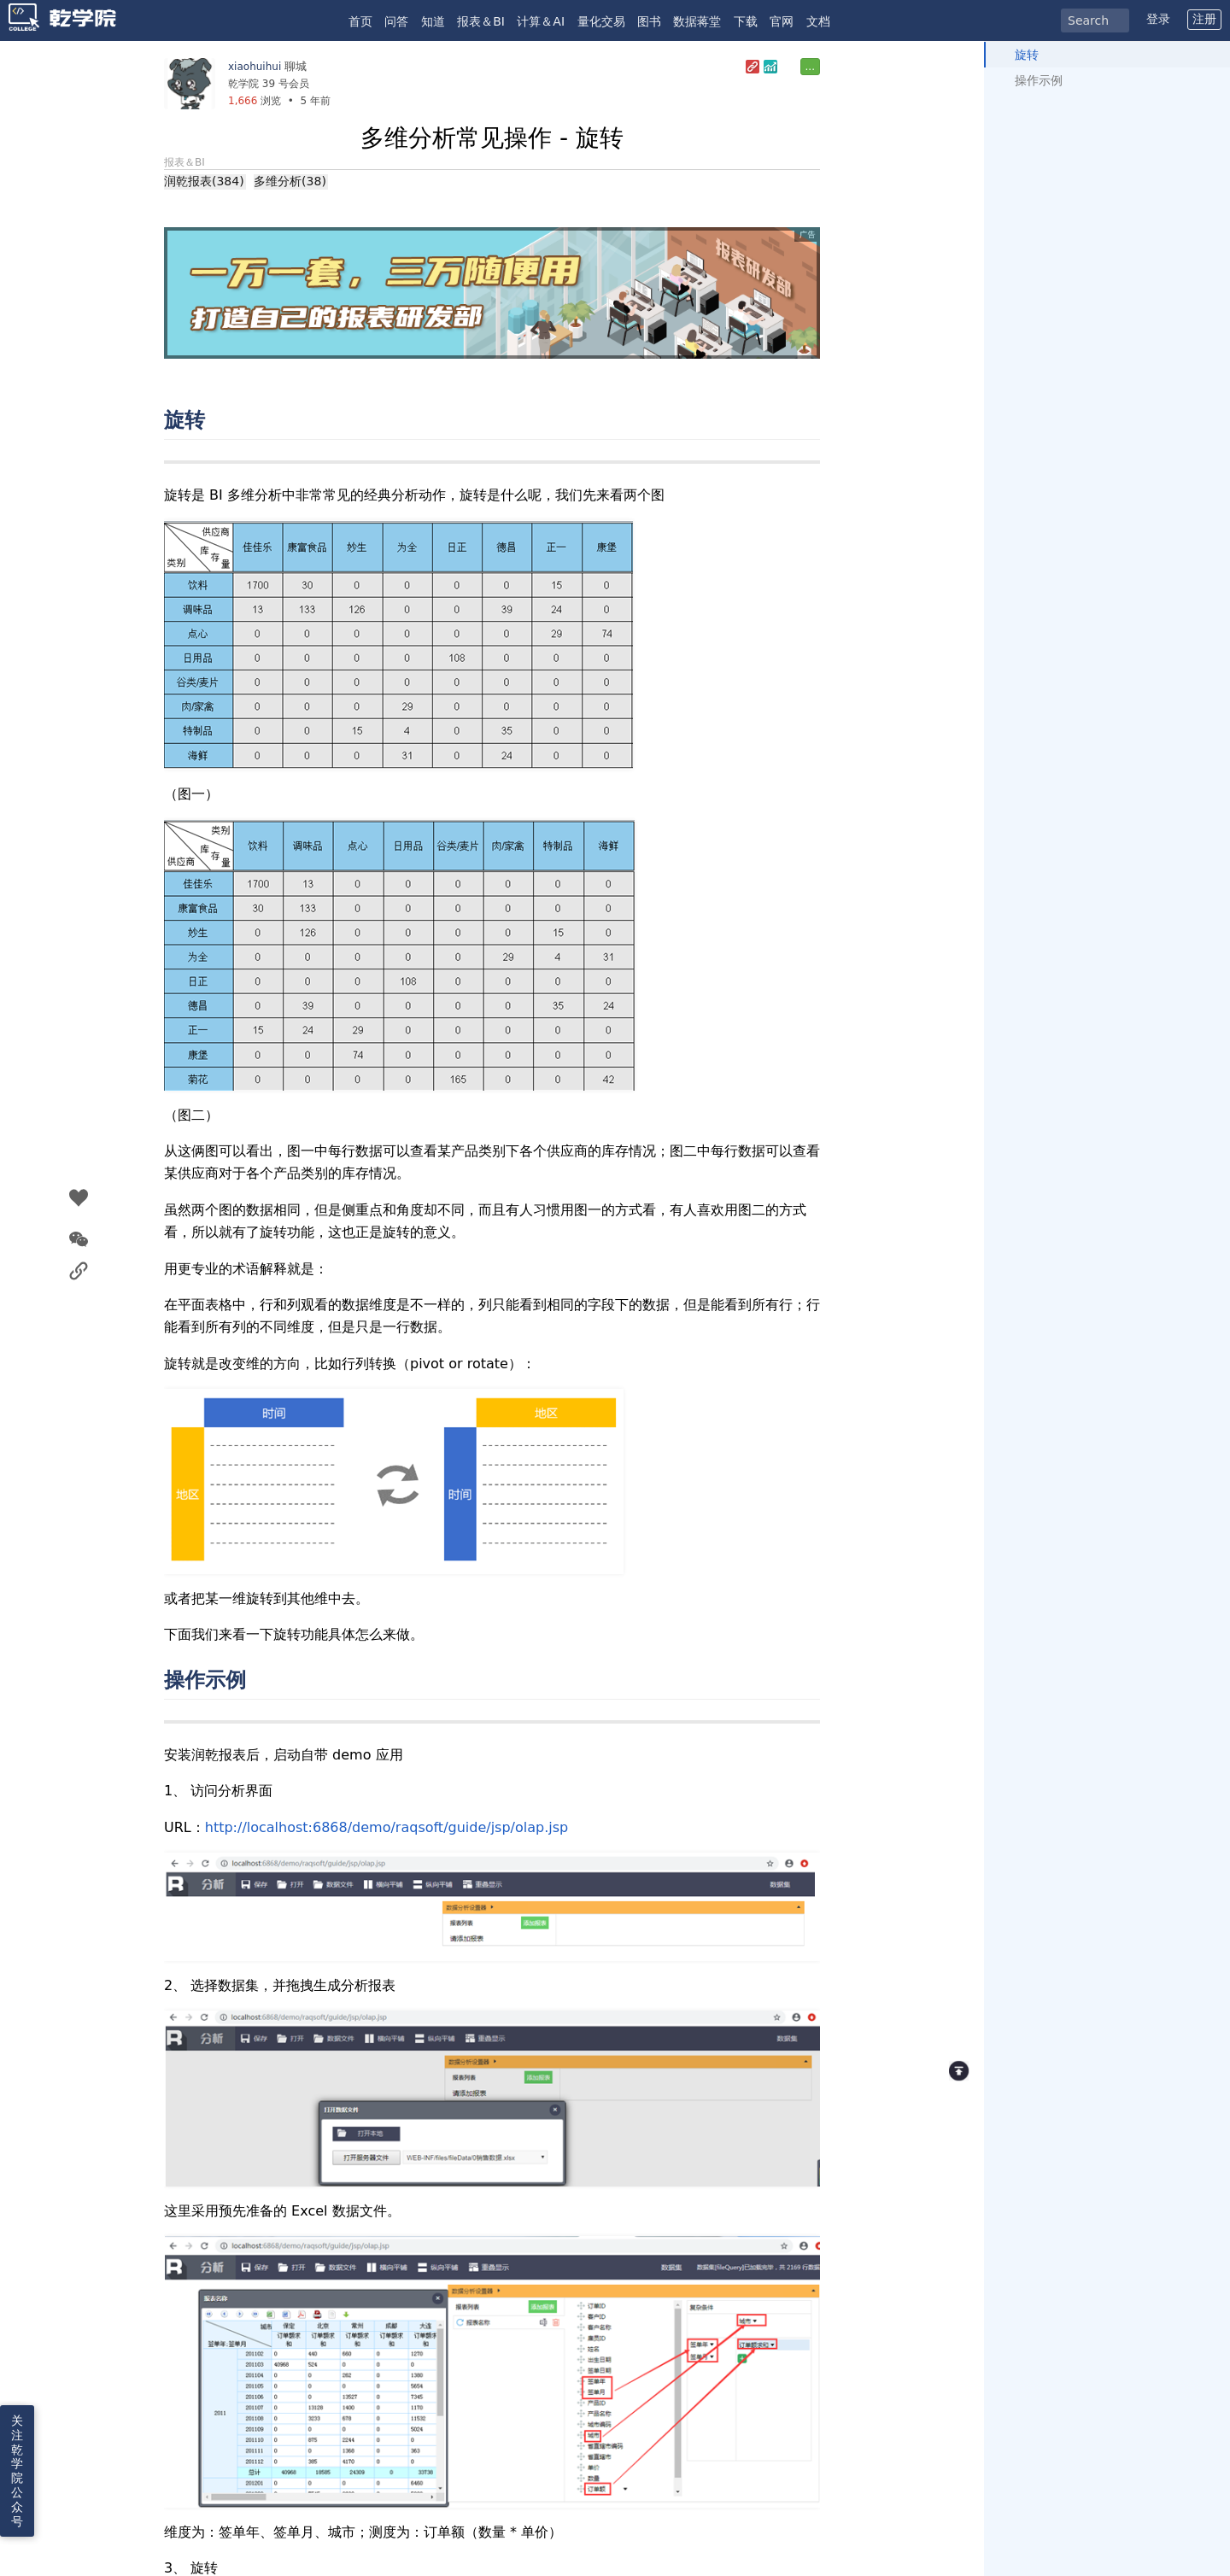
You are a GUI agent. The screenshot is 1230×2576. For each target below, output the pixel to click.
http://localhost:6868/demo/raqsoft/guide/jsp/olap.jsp (386, 1827)
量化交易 (601, 21)
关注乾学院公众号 (17, 2471)
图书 (649, 21)
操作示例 (1039, 80)
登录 (1158, 19)
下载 (746, 21)
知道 (433, 21)
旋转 (1027, 54)
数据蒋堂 (697, 21)
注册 (1204, 19)
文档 (818, 21)
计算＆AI (541, 21)
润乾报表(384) (204, 181)
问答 (396, 21)
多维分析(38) (290, 181)
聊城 (295, 66)
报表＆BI (481, 21)
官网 (782, 21)
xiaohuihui (254, 67)
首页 (360, 21)
